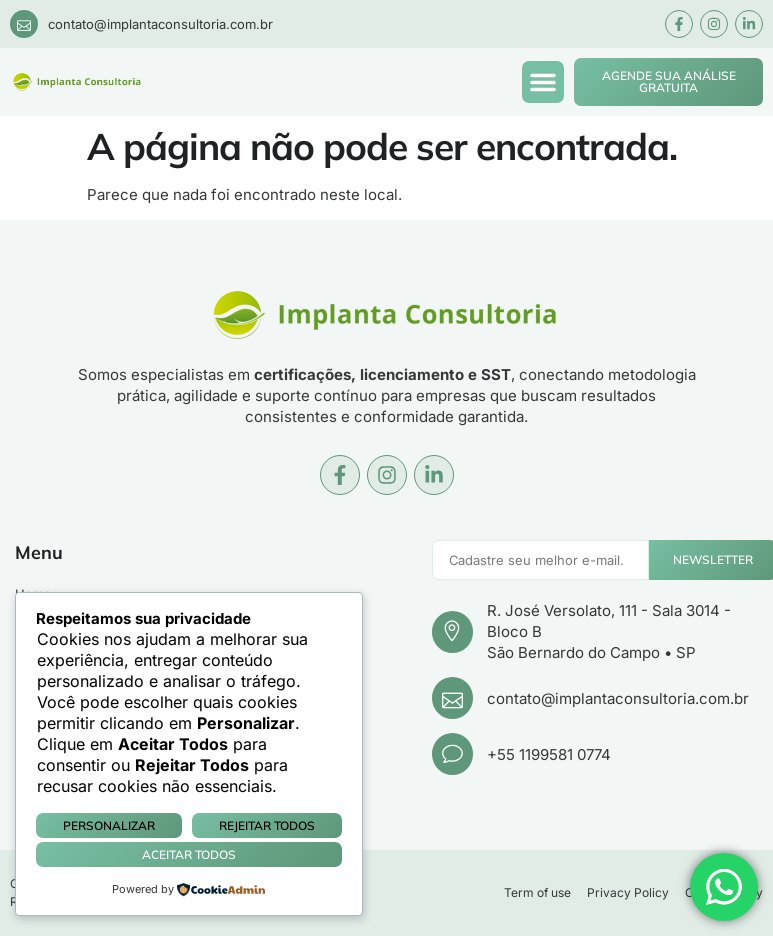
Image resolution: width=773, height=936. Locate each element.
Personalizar (109, 825)
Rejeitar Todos (267, 825)
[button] (543, 82)
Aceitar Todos (189, 854)
